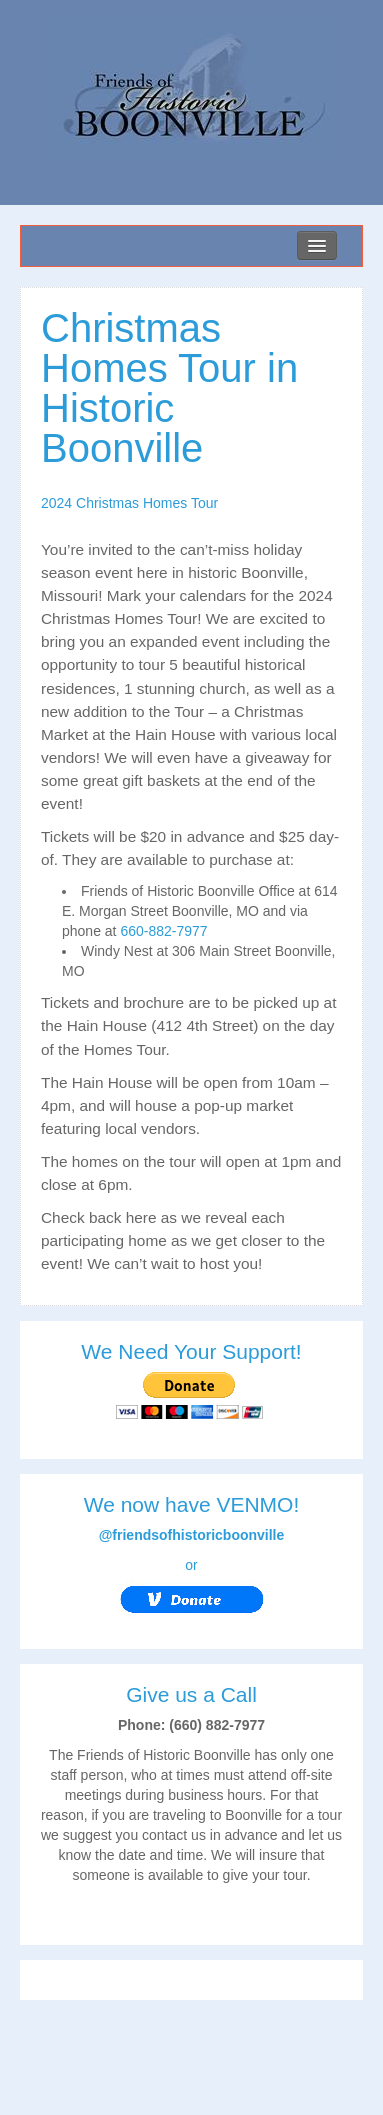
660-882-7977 (163, 931)
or (191, 1588)
